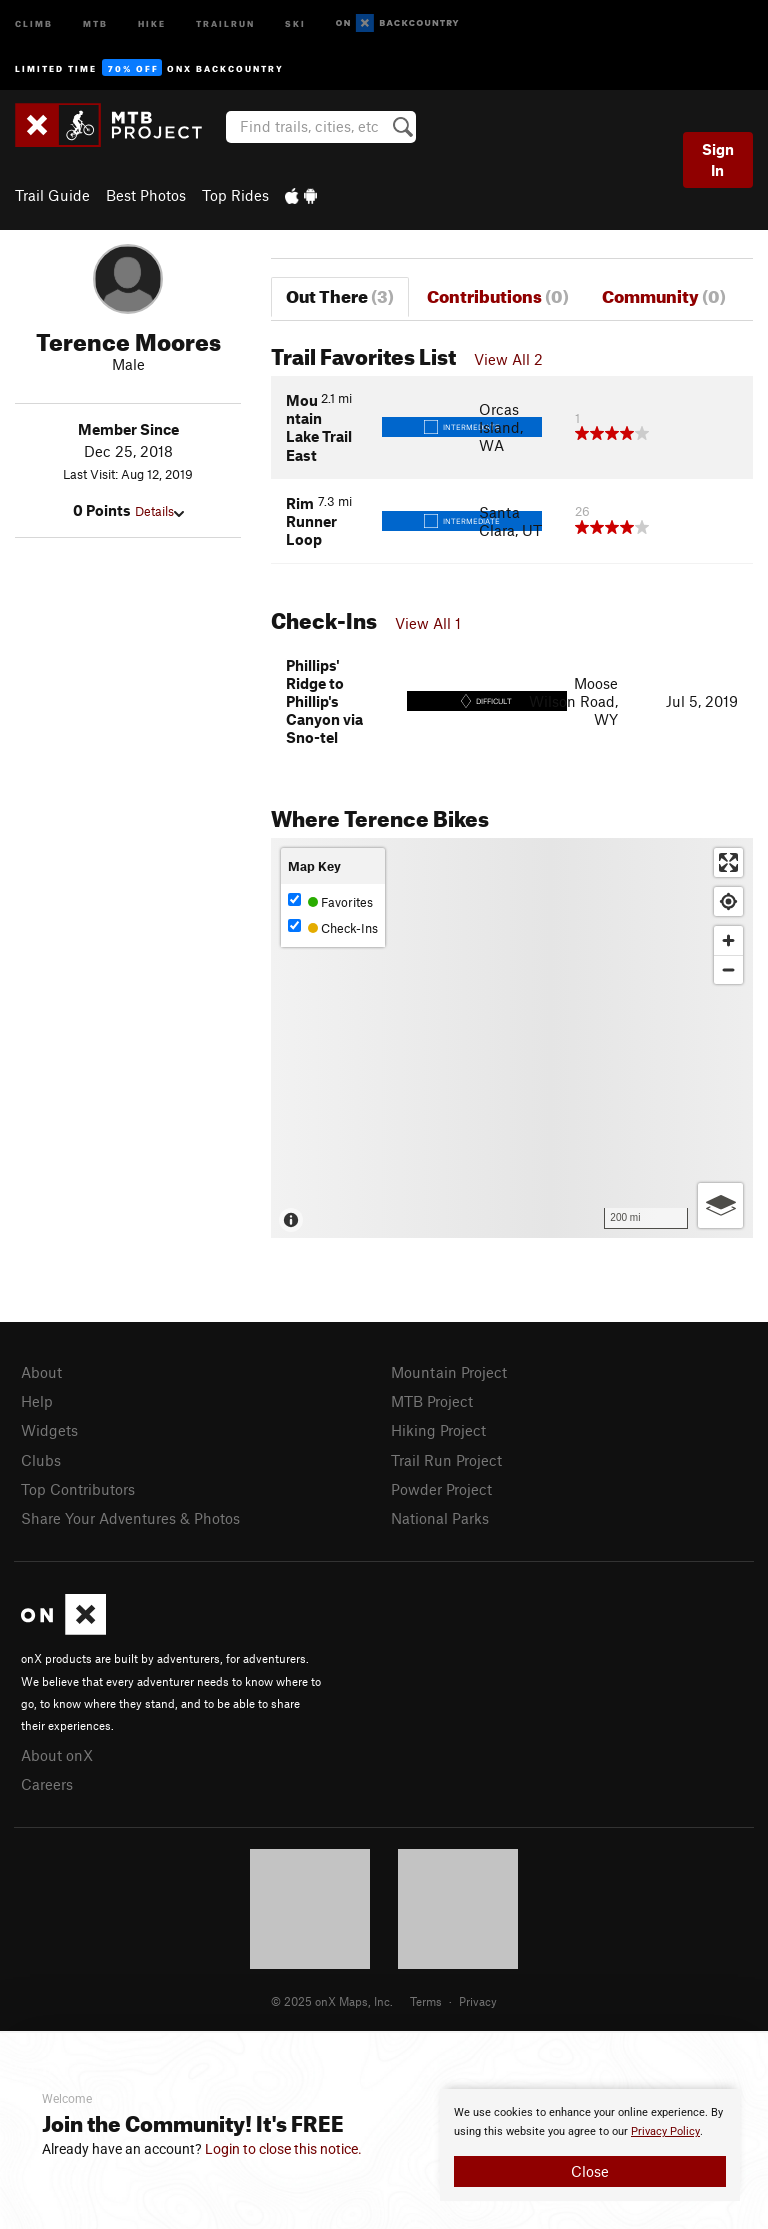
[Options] (720, 1205)
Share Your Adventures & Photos (130, 1518)
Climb (34, 22)
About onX (57, 1755)
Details (159, 511)
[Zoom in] (728, 940)
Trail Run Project (446, 1460)
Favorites (330, 901)
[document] (590, 2145)
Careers (47, 1784)
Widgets (49, 1430)
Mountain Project (449, 1372)
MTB (95, 22)
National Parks (440, 1518)
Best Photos (146, 195)
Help (37, 1401)
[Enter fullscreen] (728, 862)
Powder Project (441, 1489)
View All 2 (508, 359)
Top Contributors (78, 1489)
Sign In (718, 159)
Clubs (41, 1460)
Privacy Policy (665, 2131)
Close (590, 2171)
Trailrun (225, 22)
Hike (152, 22)
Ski (295, 22)
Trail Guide (52, 195)
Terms (426, 2001)
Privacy (478, 2001)
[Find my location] (728, 901)
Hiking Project (438, 1430)
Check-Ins (333, 927)
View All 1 (428, 623)
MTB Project (432, 1401)
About (41, 1372)
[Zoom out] (728, 969)
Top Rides (235, 195)
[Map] (512, 1038)
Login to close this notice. (283, 2149)
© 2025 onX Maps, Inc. (332, 2001)
